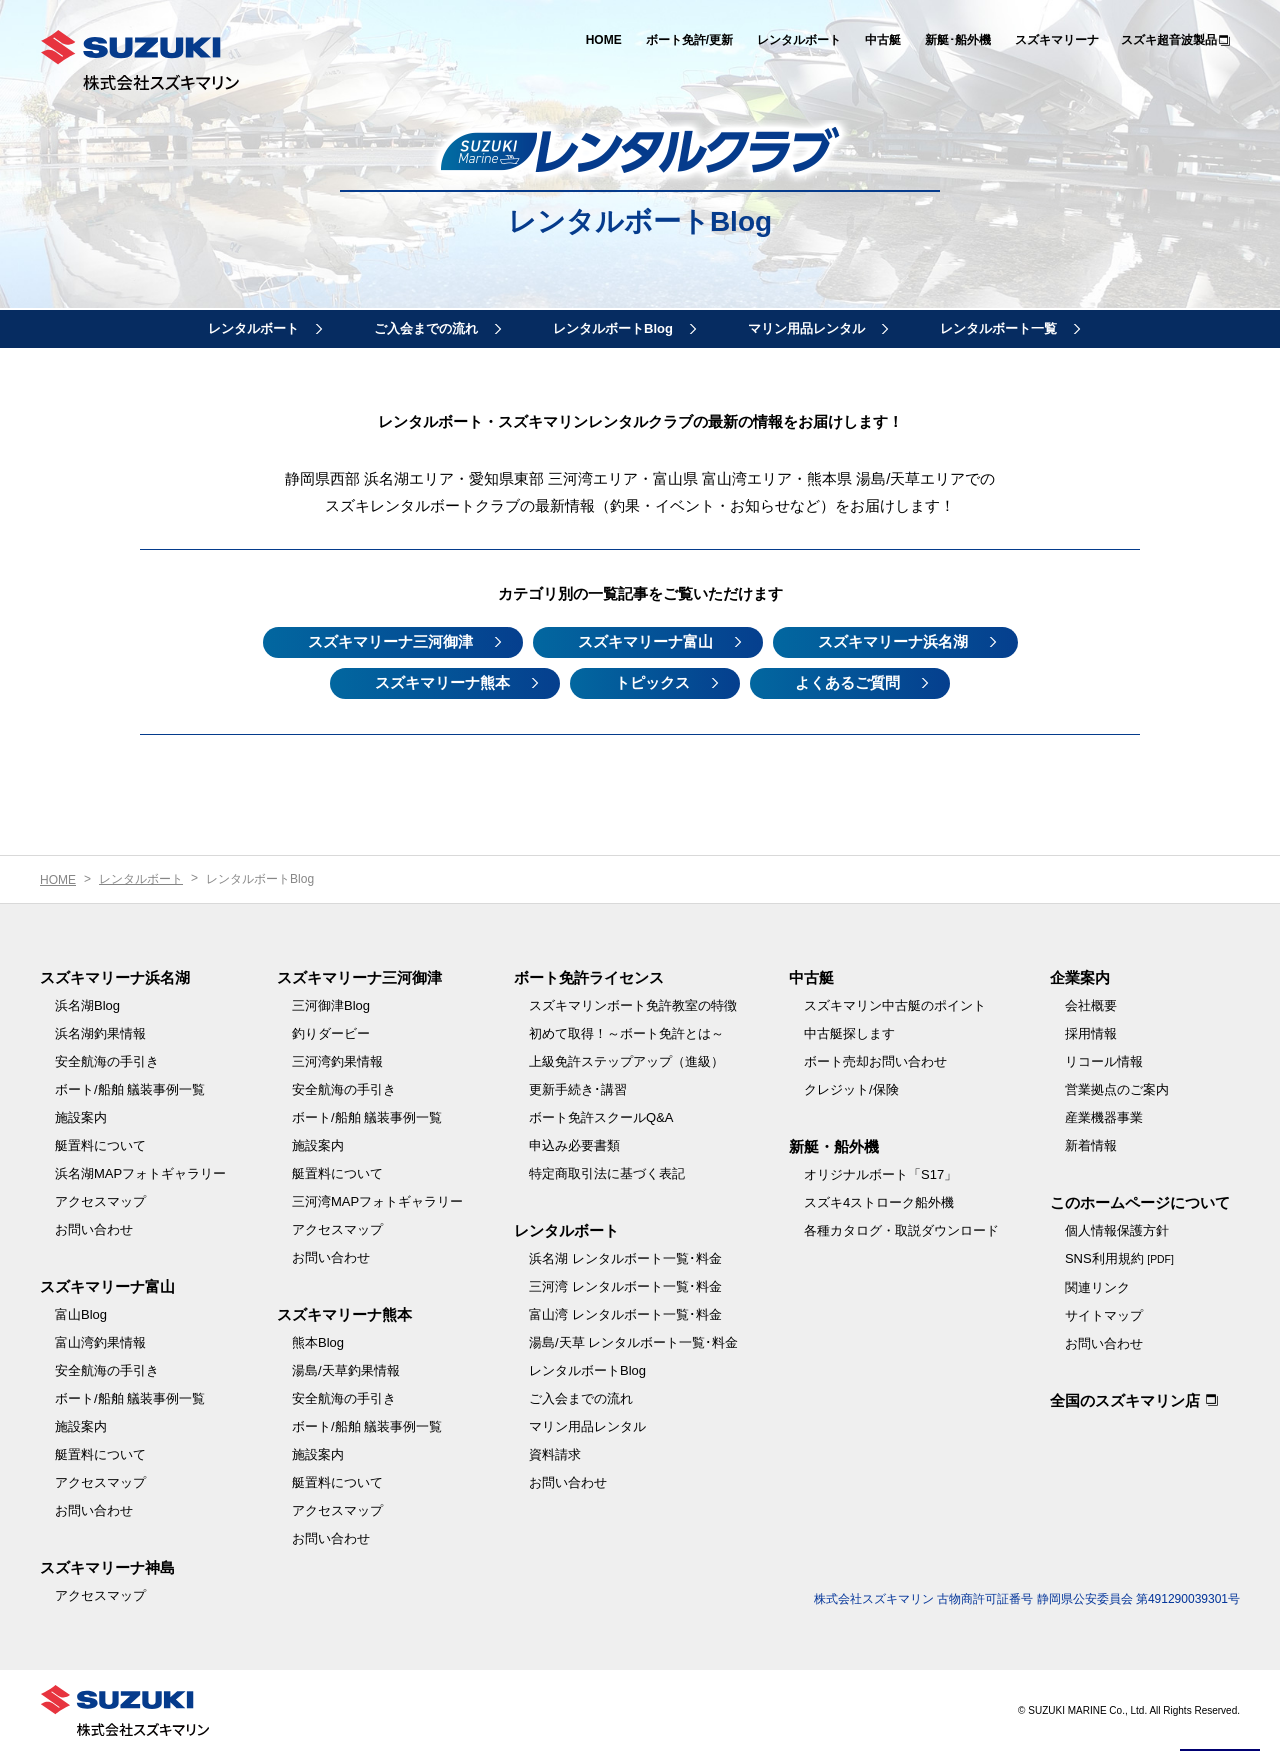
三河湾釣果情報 (337, 1061)
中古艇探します (849, 1033)
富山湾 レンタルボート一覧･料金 (625, 1314)
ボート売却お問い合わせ (875, 1061)
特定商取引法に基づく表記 (607, 1173)
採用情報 (1091, 1033)
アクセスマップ (100, 1201)
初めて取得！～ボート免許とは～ (626, 1033)
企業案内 (1080, 977)
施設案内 (81, 1117)
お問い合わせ (94, 1229)
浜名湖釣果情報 (100, 1033)
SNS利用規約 (1119, 1258)
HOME (604, 40)
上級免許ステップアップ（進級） (626, 1061)
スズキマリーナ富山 (645, 641)
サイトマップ (1104, 1315)
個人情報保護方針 (1117, 1230)
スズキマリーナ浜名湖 (893, 641)
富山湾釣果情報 (100, 1342)
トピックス (652, 682)
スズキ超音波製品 (1169, 40)
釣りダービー (331, 1033)
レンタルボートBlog (613, 328)
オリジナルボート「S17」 (880, 1174)
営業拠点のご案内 (1117, 1089)
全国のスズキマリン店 (1125, 1400)
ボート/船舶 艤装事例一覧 (130, 1089)
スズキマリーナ (1057, 40)
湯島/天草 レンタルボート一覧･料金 (633, 1342)
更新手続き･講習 (578, 1089)
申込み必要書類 (574, 1145)
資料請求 (555, 1454)
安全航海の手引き (107, 1061)
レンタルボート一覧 (998, 328)
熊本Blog (318, 1342)
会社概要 (1091, 1005)
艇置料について (100, 1145)
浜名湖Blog (87, 1005)
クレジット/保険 (851, 1089)
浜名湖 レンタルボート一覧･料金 (625, 1258)
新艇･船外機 (958, 40)
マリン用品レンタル (806, 328)
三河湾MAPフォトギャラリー (377, 1201)
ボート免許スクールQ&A (601, 1117)
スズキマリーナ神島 (107, 1567)
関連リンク (1097, 1287)
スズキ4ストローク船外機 (879, 1202)
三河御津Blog (331, 1005)
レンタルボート (799, 40)
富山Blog (81, 1314)
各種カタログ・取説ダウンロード (901, 1230)
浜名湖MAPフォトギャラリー (140, 1173)
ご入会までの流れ (426, 328)
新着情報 (1091, 1145)
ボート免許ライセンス (589, 977)
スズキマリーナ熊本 (442, 682)
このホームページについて (1140, 1202)
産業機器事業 (1104, 1117)
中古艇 (883, 40)
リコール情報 (1104, 1061)
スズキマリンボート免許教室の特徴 (633, 1005)
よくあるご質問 (847, 682)
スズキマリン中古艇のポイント (895, 1005)
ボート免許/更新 (689, 40)
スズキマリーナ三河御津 (390, 641)
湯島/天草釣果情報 (346, 1370)
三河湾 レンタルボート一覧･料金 (625, 1286)
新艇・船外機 (834, 1146)
